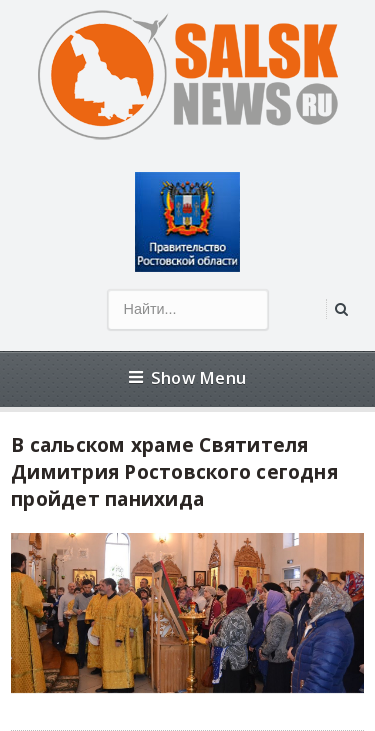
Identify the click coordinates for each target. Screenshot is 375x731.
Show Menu (187, 377)
